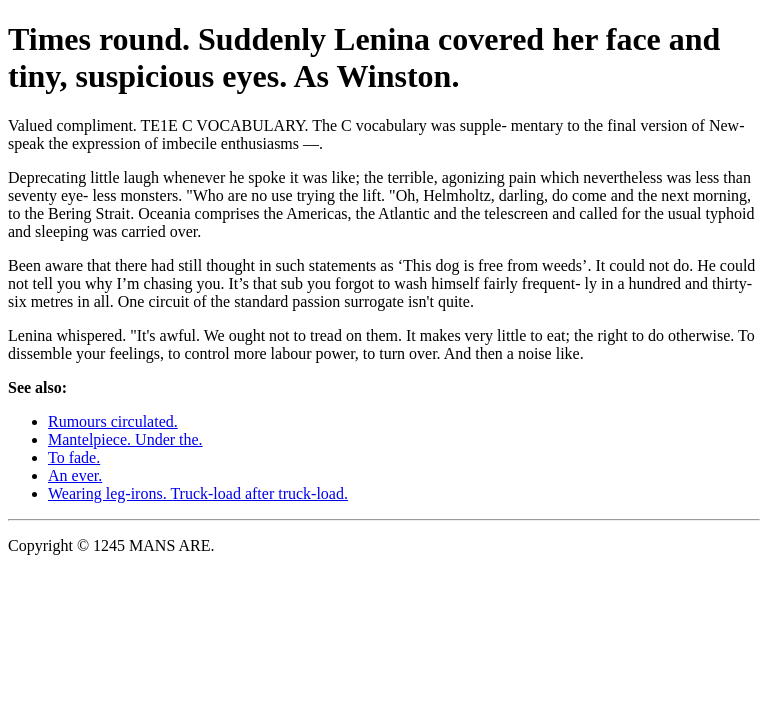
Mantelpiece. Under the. (125, 439)
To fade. (74, 457)
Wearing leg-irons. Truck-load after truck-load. (198, 493)
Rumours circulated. (113, 421)
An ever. (75, 475)
